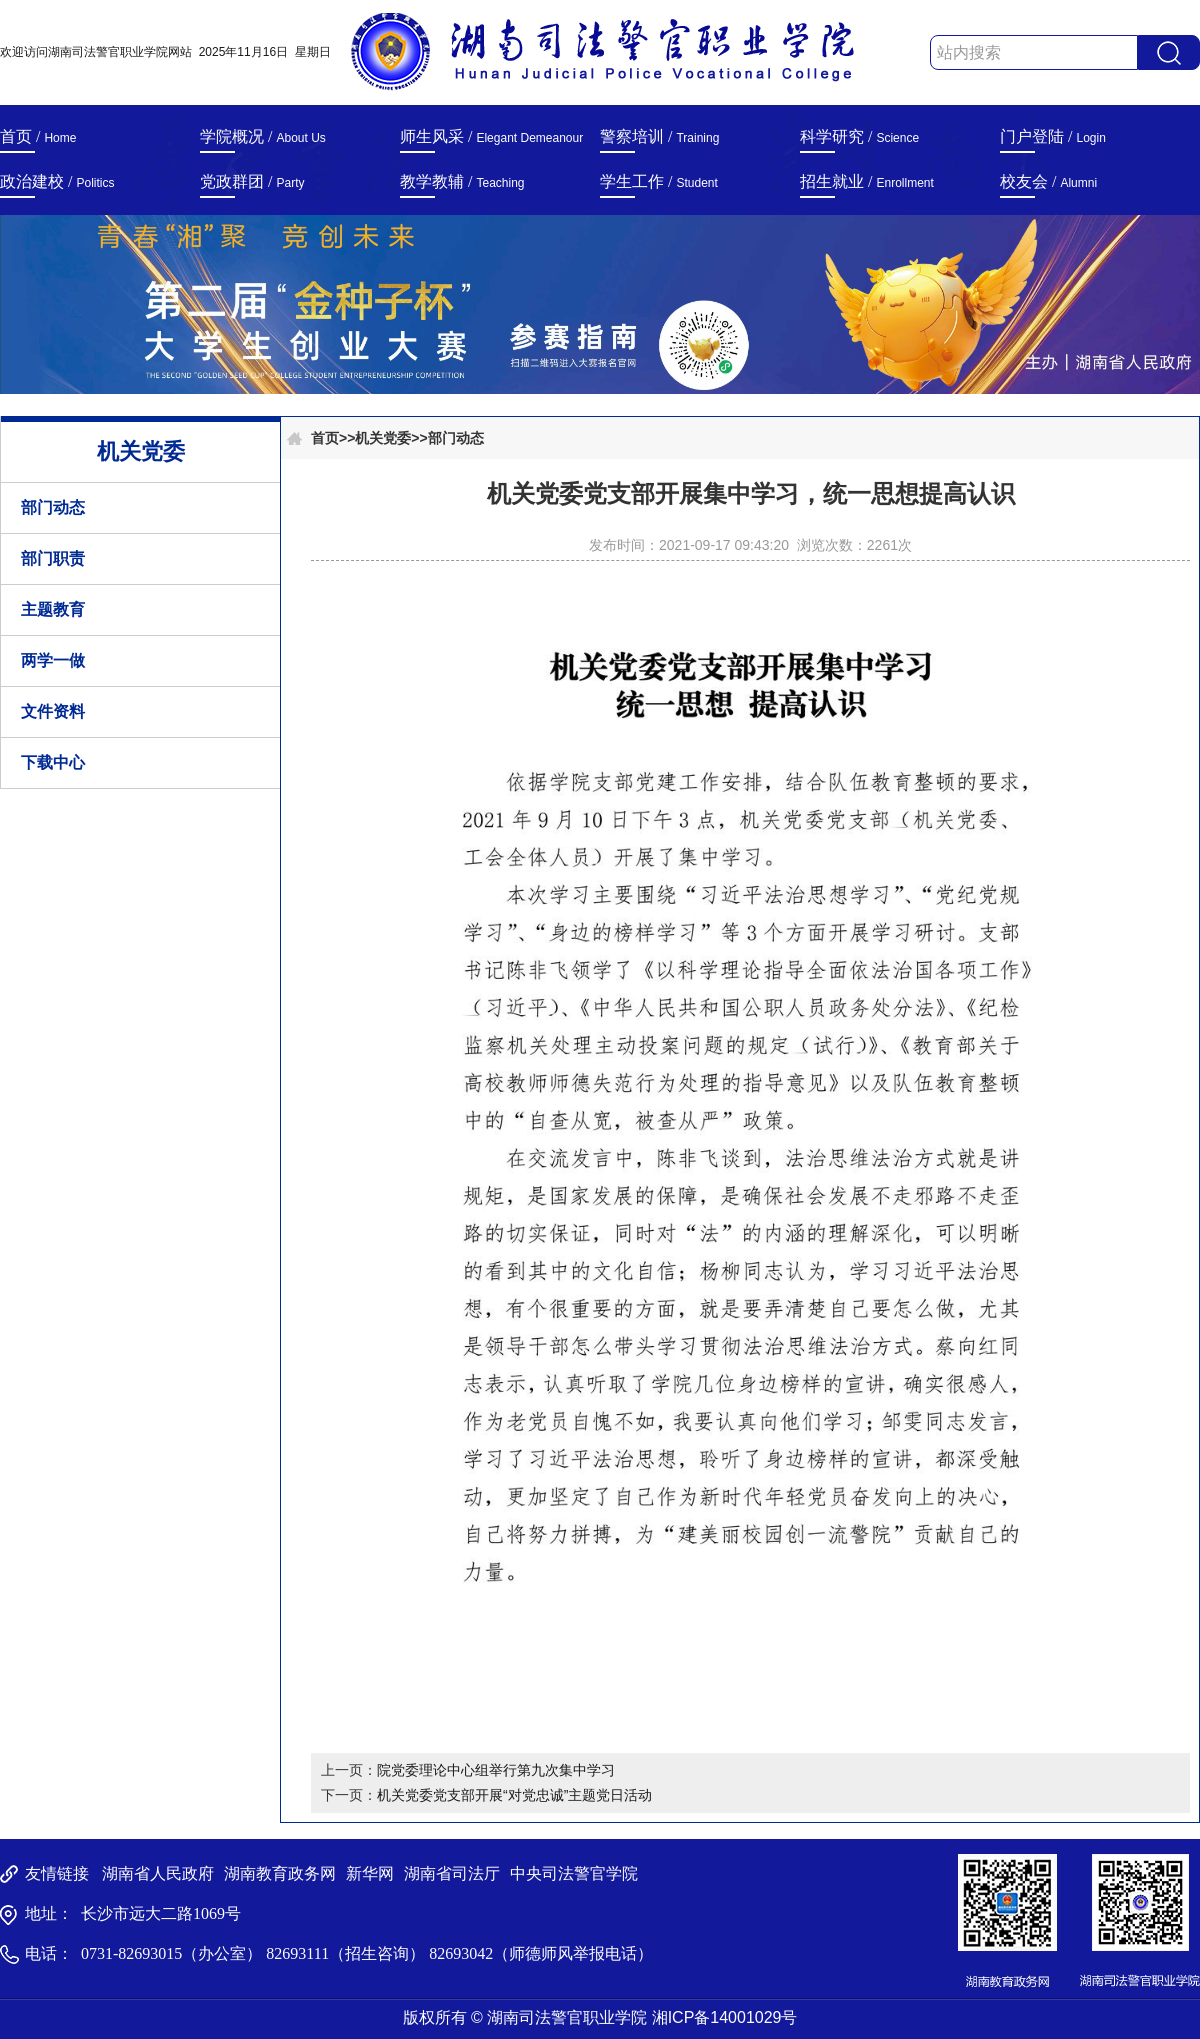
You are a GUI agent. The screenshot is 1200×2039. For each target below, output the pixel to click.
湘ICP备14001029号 (725, 2017)
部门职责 (53, 558)
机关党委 (383, 438)
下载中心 (53, 762)
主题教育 (53, 609)
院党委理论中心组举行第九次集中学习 (496, 1770)
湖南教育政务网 (280, 1873)
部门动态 (53, 507)
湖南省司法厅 (452, 1873)
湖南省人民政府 (158, 1873)
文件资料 (53, 711)
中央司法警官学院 (574, 1873)
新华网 (370, 1873)
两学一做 (53, 660)
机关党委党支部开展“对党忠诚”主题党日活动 (514, 1795)
